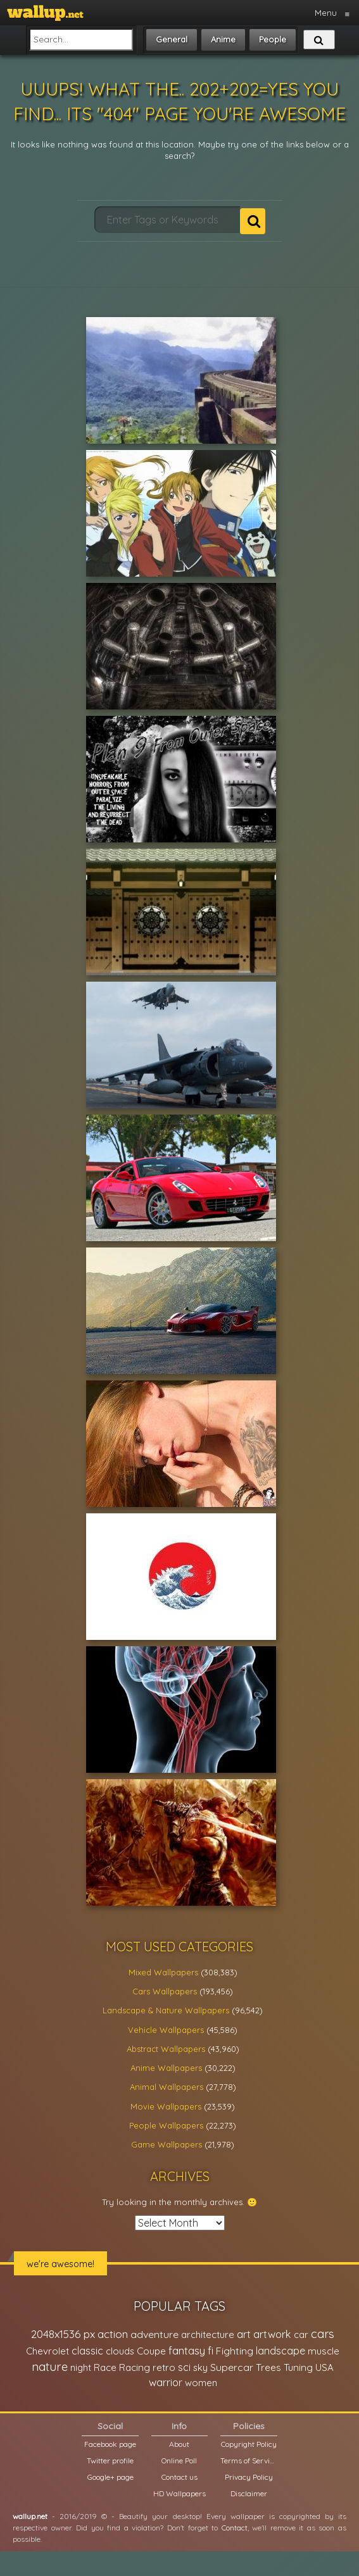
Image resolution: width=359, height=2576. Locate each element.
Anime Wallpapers (166, 2068)
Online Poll (179, 2460)
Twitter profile (110, 2460)
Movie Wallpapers (165, 2106)
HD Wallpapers (179, 2493)
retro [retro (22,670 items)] (164, 2367)
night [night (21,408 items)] (80, 2367)
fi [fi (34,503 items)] (210, 2350)
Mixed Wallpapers (163, 1972)
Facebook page (110, 2444)
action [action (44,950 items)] (113, 2334)
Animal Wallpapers (166, 2087)
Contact (235, 2527)
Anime (223, 39)
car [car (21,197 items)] (301, 2335)
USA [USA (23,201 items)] (324, 2367)
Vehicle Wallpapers (166, 2030)
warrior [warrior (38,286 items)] (165, 2382)
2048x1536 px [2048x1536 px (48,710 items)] (63, 2334)
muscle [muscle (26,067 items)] (323, 2351)
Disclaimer (248, 2493)
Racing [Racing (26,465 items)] (134, 2367)
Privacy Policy (249, 2477)
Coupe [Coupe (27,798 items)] (151, 2351)
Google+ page (110, 2477)
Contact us (179, 2477)
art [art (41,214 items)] (244, 2334)
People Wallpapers (166, 2125)
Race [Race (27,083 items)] (105, 2367)
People (272, 39)
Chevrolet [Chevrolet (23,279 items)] (47, 2351)
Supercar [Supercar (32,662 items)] (231, 2367)
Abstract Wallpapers (166, 2049)
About (179, 2444)
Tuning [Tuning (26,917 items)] (298, 2367)
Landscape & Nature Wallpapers (166, 2010)
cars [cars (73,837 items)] (322, 2334)
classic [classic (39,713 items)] (87, 2350)
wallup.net (30, 2516)
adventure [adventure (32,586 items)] (154, 2334)
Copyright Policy (249, 2444)
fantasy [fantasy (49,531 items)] (186, 2350)
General (171, 39)
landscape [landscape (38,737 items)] (280, 2350)
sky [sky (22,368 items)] (200, 2367)
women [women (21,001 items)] (201, 2383)
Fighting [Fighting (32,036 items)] (234, 2350)
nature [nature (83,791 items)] (50, 2366)
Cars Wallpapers (164, 1991)
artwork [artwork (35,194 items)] (272, 2334)
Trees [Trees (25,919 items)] (268, 2367)
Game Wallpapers (166, 2144)
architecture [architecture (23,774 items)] (207, 2335)
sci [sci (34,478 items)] (184, 2367)
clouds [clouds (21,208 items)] (120, 2351)
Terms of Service (248, 2460)
